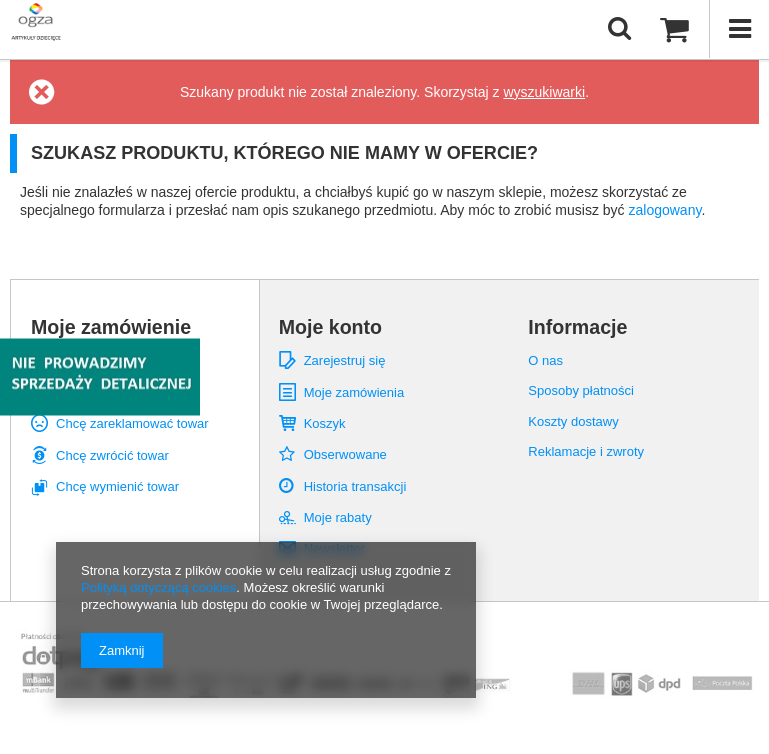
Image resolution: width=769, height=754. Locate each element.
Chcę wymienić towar (117, 486)
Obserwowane (345, 454)
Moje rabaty (338, 517)
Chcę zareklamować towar (132, 423)
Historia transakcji (355, 486)
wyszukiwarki (544, 92)
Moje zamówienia (354, 392)
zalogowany (665, 210)
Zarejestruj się (345, 360)
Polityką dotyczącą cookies (158, 587)
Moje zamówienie (111, 327)
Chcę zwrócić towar (112, 455)
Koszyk (325, 423)
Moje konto (330, 327)
